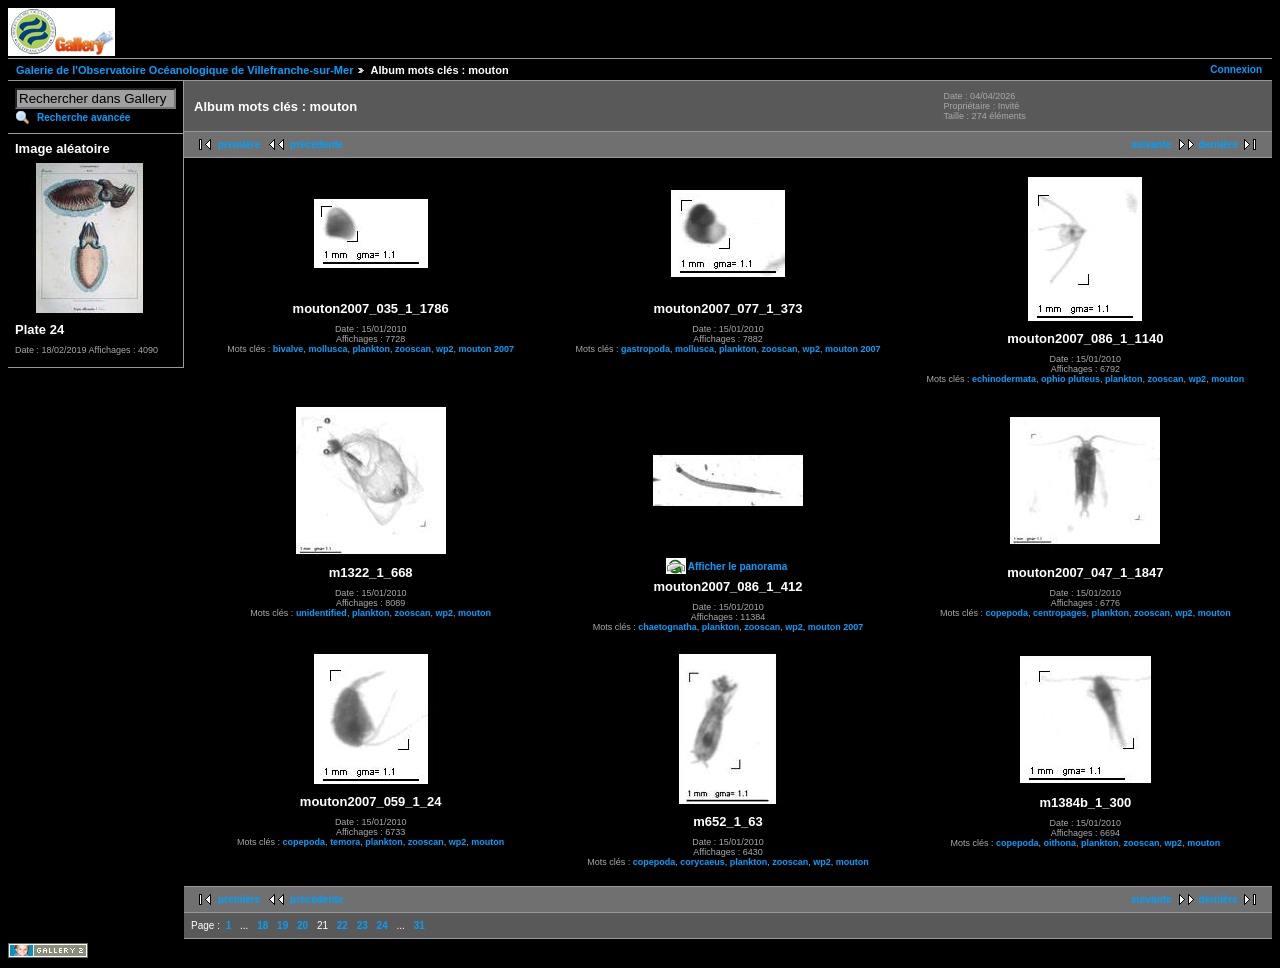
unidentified (321, 613)
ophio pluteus (1070, 379)
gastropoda (645, 349)
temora (345, 842)
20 (302, 925)
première (239, 144)
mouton (1227, 379)
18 (262, 925)
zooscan (413, 349)
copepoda (1007, 613)
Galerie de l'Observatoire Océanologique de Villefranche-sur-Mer (184, 70)
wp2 (445, 349)
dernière (1218, 144)
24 (382, 925)
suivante (1151, 144)
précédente (316, 144)
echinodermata (1004, 379)
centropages (1060, 613)
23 (362, 925)
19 (282, 925)
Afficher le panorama (737, 566)
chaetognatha (667, 627)
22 (342, 925)
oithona (1060, 843)
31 (419, 925)
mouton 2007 (486, 349)
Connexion (1236, 69)
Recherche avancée (83, 117)
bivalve (288, 349)
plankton (371, 349)
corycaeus (702, 862)
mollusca (327, 349)
